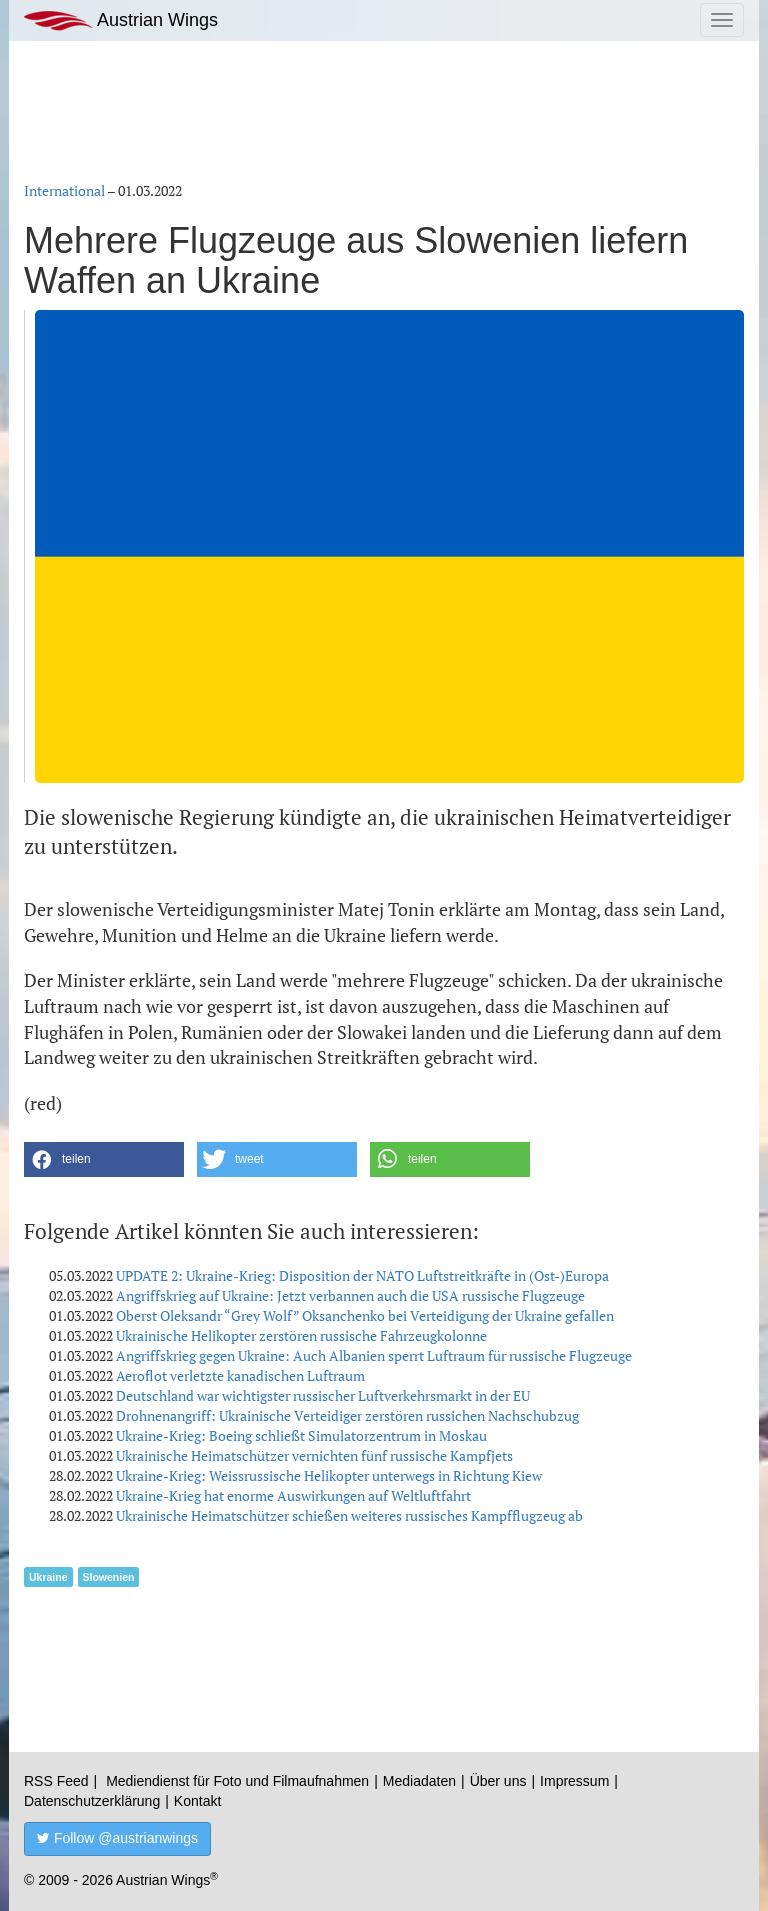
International (64, 190)
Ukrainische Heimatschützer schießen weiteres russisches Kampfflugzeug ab (349, 1515)
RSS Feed (56, 1781)
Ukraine (48, 1577)
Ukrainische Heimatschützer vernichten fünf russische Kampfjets (314, 1455)
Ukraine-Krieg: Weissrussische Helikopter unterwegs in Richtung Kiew (329, 1475)
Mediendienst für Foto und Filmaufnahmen (237, 1781)
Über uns (498, 1781)
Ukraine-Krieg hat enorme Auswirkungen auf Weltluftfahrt (293, 1495)
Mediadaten (419, 1781)
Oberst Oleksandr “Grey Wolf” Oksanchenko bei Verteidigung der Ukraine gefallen (365, 1315)
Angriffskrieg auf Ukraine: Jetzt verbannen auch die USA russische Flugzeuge (350, 1295)
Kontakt (197, 1801)
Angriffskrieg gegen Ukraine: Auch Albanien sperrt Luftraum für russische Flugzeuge (374, 1355)
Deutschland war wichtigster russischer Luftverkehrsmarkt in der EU (323, 1395)
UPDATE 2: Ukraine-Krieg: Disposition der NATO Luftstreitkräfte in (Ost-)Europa (362, 1275)
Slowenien (109, 1577)
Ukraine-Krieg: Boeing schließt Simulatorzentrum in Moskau (301, 1435)
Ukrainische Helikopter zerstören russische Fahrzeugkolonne (301, 1335)
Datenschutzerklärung (92, 1801)
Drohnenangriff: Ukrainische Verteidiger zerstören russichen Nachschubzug (347, 1415)
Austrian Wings (121, 20)
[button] (104, 1159)
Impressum (574, 1781)
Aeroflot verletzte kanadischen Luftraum (240, 1375)
